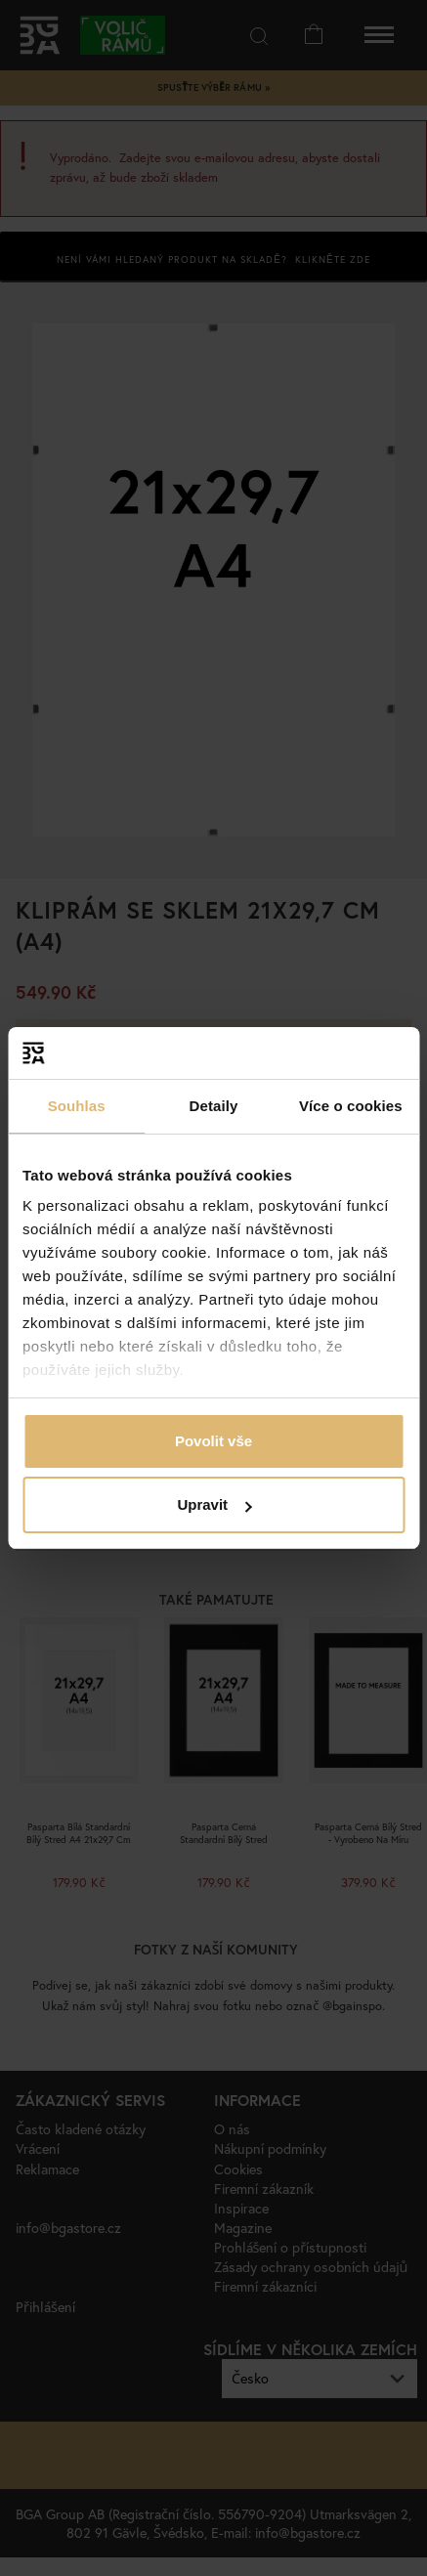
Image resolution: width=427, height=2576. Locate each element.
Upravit (214, 1504)
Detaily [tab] (214, 1105)
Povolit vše (213, 1441)
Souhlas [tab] (77, 1105)
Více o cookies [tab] (351, 1105)
